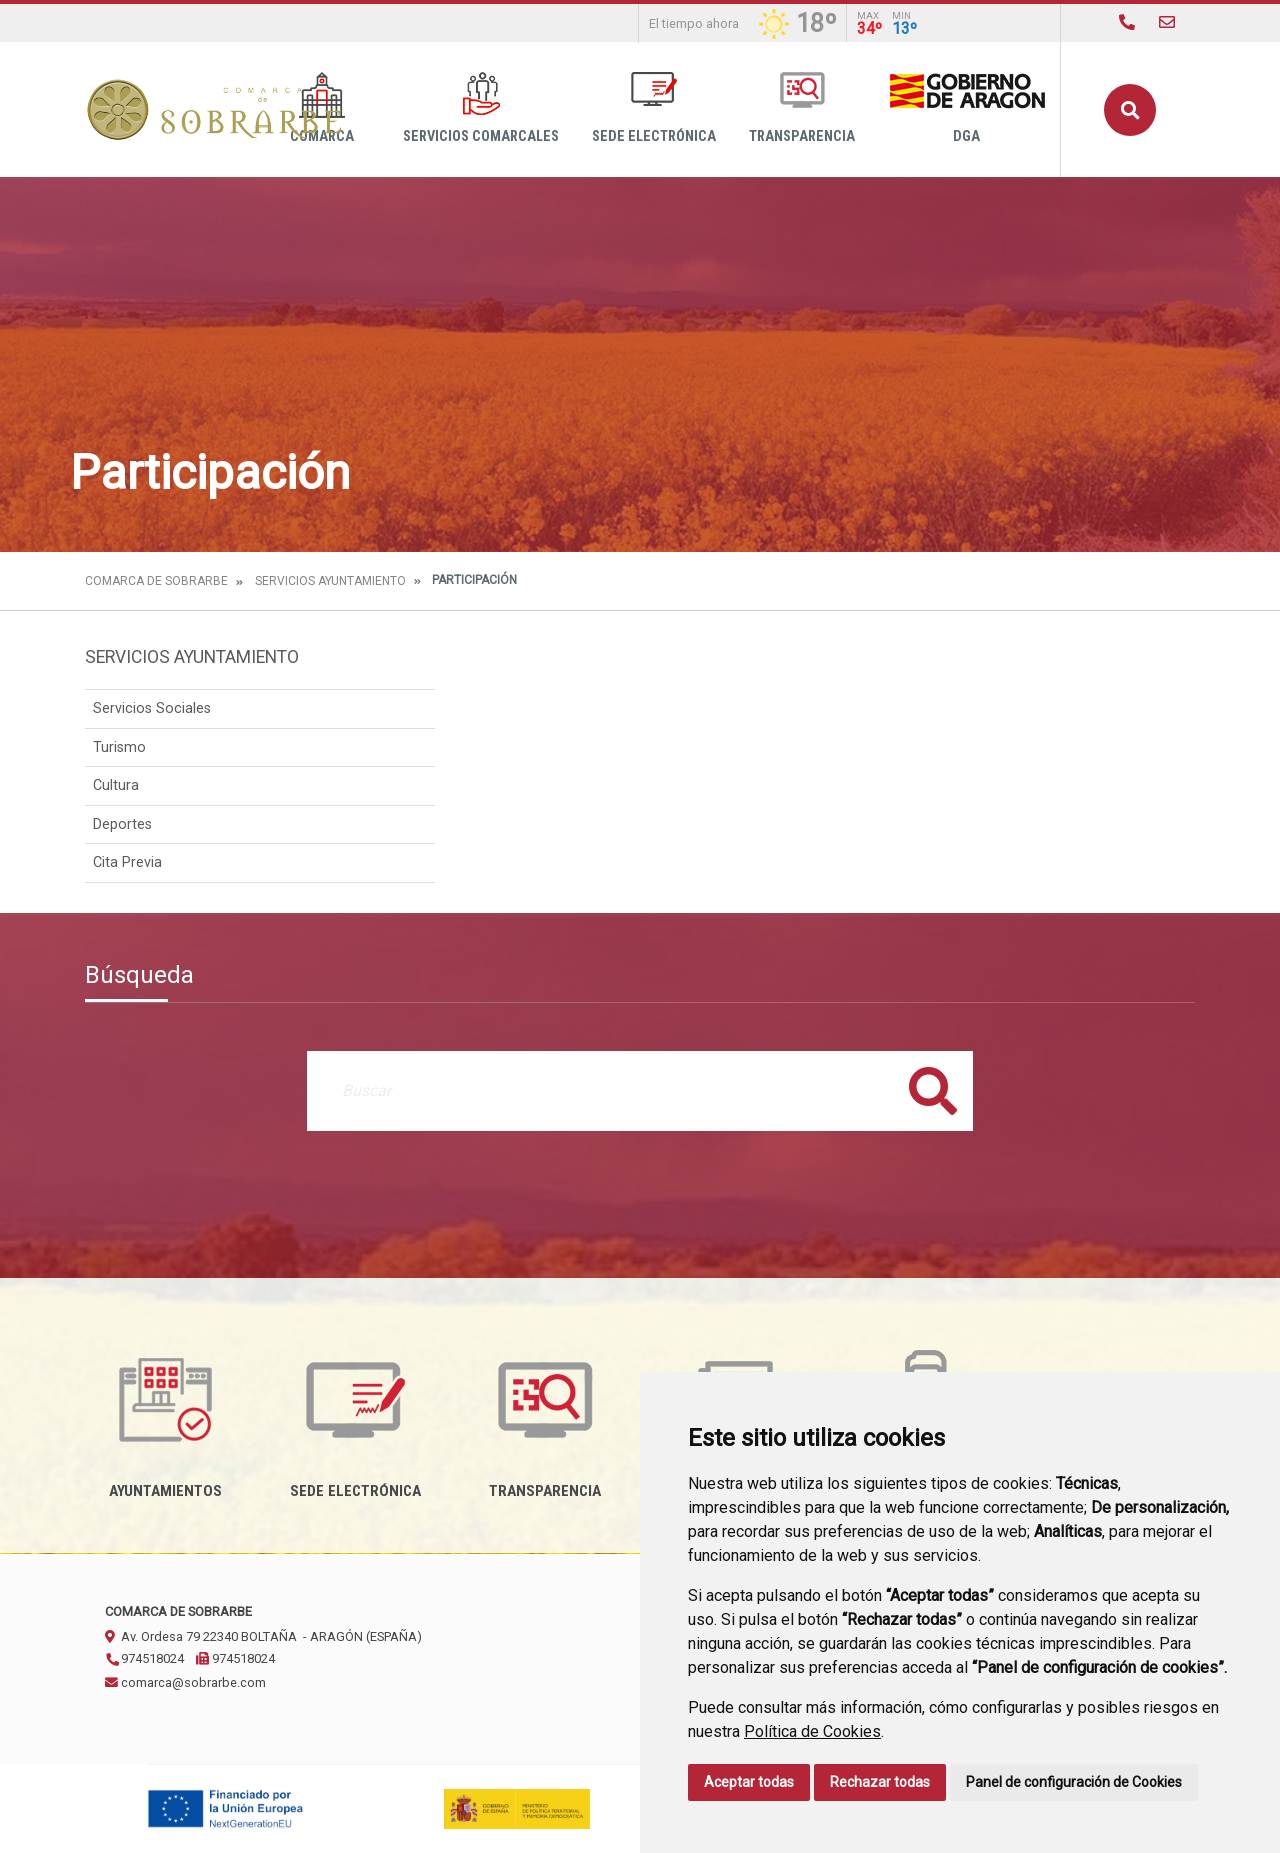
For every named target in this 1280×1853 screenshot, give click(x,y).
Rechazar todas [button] (880, 1782)
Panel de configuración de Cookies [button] (1074, 1782)
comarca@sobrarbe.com (185, 1682)
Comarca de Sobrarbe (156, 581)
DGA (966, 108)
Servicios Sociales (152, 708)
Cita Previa (127, 862)
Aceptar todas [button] (749, 1782)
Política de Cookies (812, 1731)
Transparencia (802, 108)
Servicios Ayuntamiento (330, 581)
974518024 (144, 1658)
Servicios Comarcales (481, 108)
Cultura (116, 785)
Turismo (119, 747)
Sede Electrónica (654, 108)
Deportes (122, 824)
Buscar (1130, 110)
